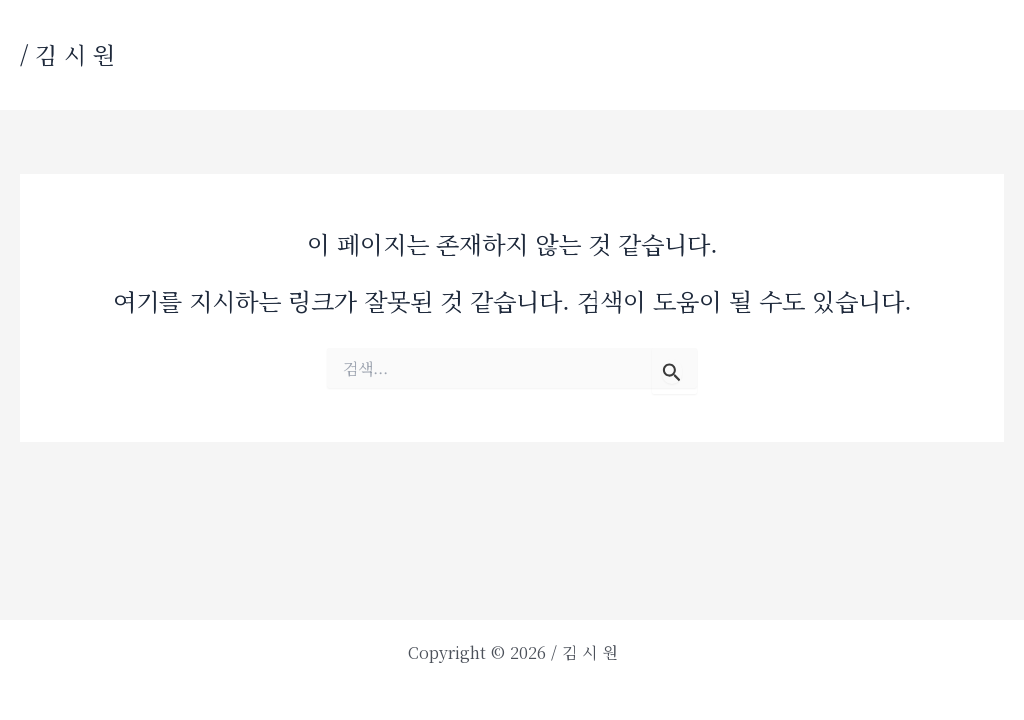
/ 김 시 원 (67, 54)
